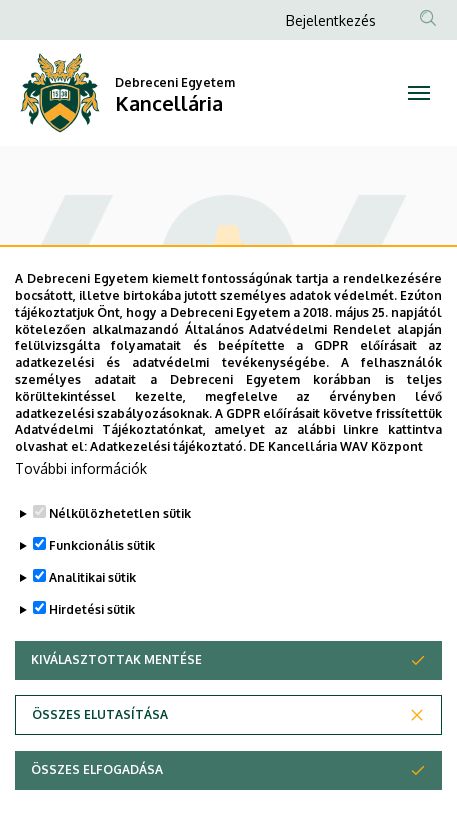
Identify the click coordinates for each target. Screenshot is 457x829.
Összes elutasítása (100, 734)
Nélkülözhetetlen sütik (120, 533)
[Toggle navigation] (419, 93)
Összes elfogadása (97, 789)
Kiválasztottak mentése (116, 679)
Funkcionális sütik (102, 565)
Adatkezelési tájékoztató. (168, 466)
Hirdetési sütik (92, 629)
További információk (81, 488)
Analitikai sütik (92, 597)
